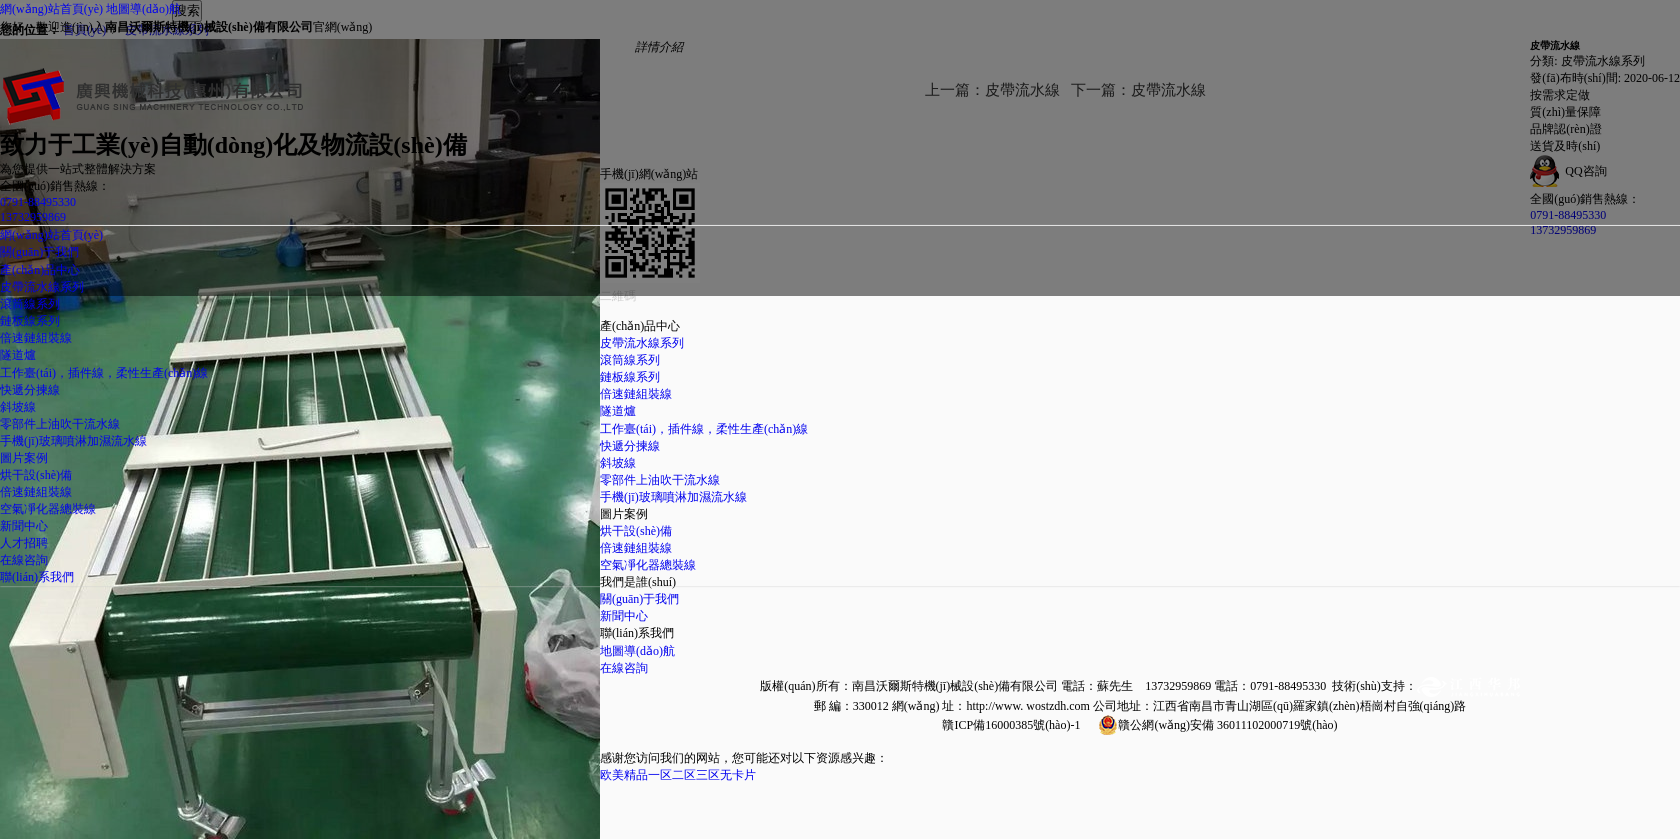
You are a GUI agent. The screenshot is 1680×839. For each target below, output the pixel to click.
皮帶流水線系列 (42, 287)
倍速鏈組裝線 (36, 338)
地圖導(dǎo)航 (143, 9)
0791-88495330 (38, 202)
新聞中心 (624, 616)
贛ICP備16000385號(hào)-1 (1011, 725)
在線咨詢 (624, 668)
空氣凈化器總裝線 (48, 509)
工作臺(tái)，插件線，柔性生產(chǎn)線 (104, 373)
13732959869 (33, 217)
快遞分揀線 (30, 390)
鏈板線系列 (30, 321)
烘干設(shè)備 (36, 475)
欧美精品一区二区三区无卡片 (678, 775)
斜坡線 (18, 407)
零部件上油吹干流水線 (60, 424)
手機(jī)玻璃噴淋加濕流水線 (73, 441)
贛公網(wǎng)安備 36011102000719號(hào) (1227, 725)
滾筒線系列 (30, 304)
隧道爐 (18, 355)
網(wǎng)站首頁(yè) (51, 9)
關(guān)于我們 (639, 599)
